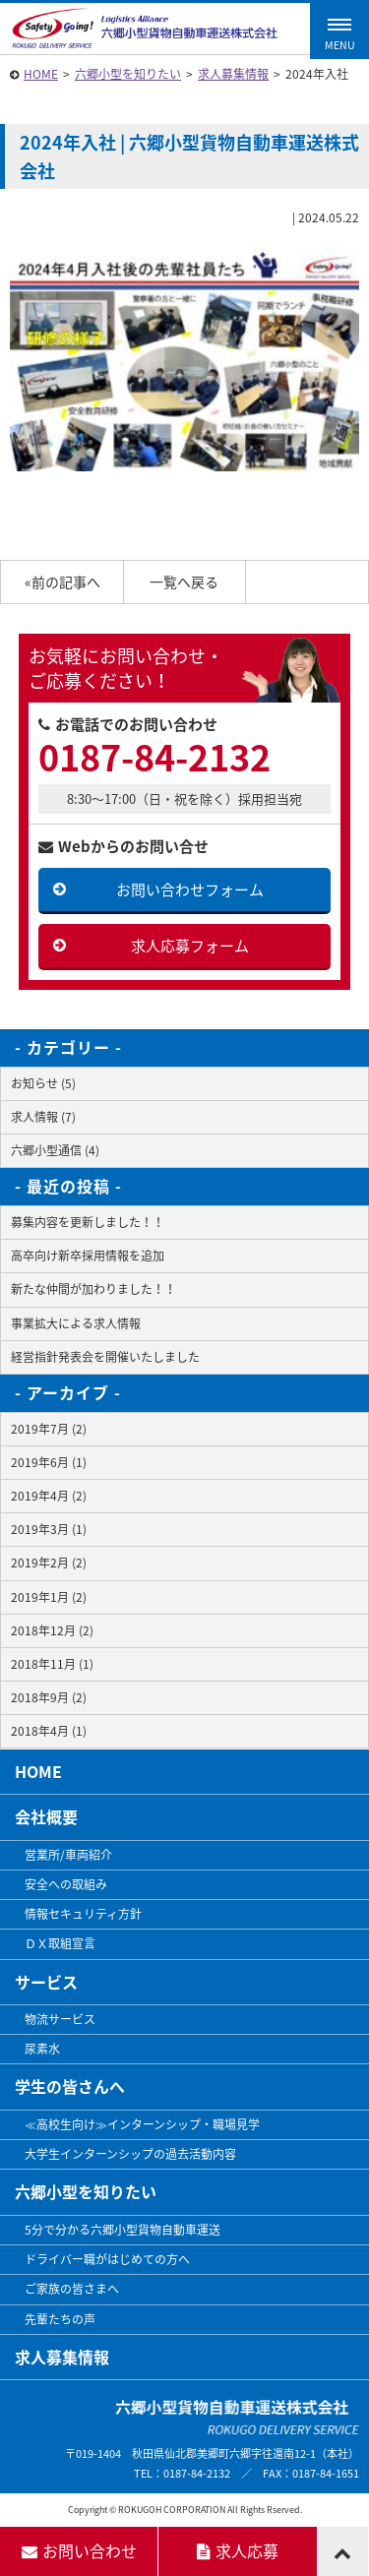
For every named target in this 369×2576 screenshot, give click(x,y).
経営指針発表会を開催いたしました (105, 1357)
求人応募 (237, 2550)
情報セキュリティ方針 (83, 1914)
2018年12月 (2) (52, 1630)
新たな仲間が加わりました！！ (93, 1289)
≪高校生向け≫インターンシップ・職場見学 (142, 2124)
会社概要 (46, 1816)
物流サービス (60, 2019)
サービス (46, 1981)
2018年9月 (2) (49, 1697)
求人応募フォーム (190, 945)
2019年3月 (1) (49, 1529)
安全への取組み (66, 1884)
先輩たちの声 (60, 2319)
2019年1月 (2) (49, 1597)
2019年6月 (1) (49, 1462)
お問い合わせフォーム (190, 889)
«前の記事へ (62, 581)
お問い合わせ (79, 2550)
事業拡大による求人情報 (76, 1323)
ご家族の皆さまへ (72, 2289)
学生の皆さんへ (70, 2086)
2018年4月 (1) (49, 1731)
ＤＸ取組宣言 (60, 1943)
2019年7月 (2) (49, 1429)
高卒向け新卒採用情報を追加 (87, 1255)
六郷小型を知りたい (128, 74)
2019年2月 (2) (49, 1562)
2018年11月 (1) (52, 1664)
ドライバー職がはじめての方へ (107, 2259)
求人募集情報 (233, 74)
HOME (41, 74)
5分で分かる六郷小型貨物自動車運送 (122, 2230)
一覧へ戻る (184, 581)
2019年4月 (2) (49, 1495)
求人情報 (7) (43, 1117)
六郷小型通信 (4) (55, 1150)
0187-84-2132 (154, 756)
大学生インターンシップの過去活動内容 (130, 2154)
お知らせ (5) (43, 1083)
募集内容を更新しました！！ (87, 1222)
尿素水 (42, 2048)
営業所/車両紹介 (68, 1855)
